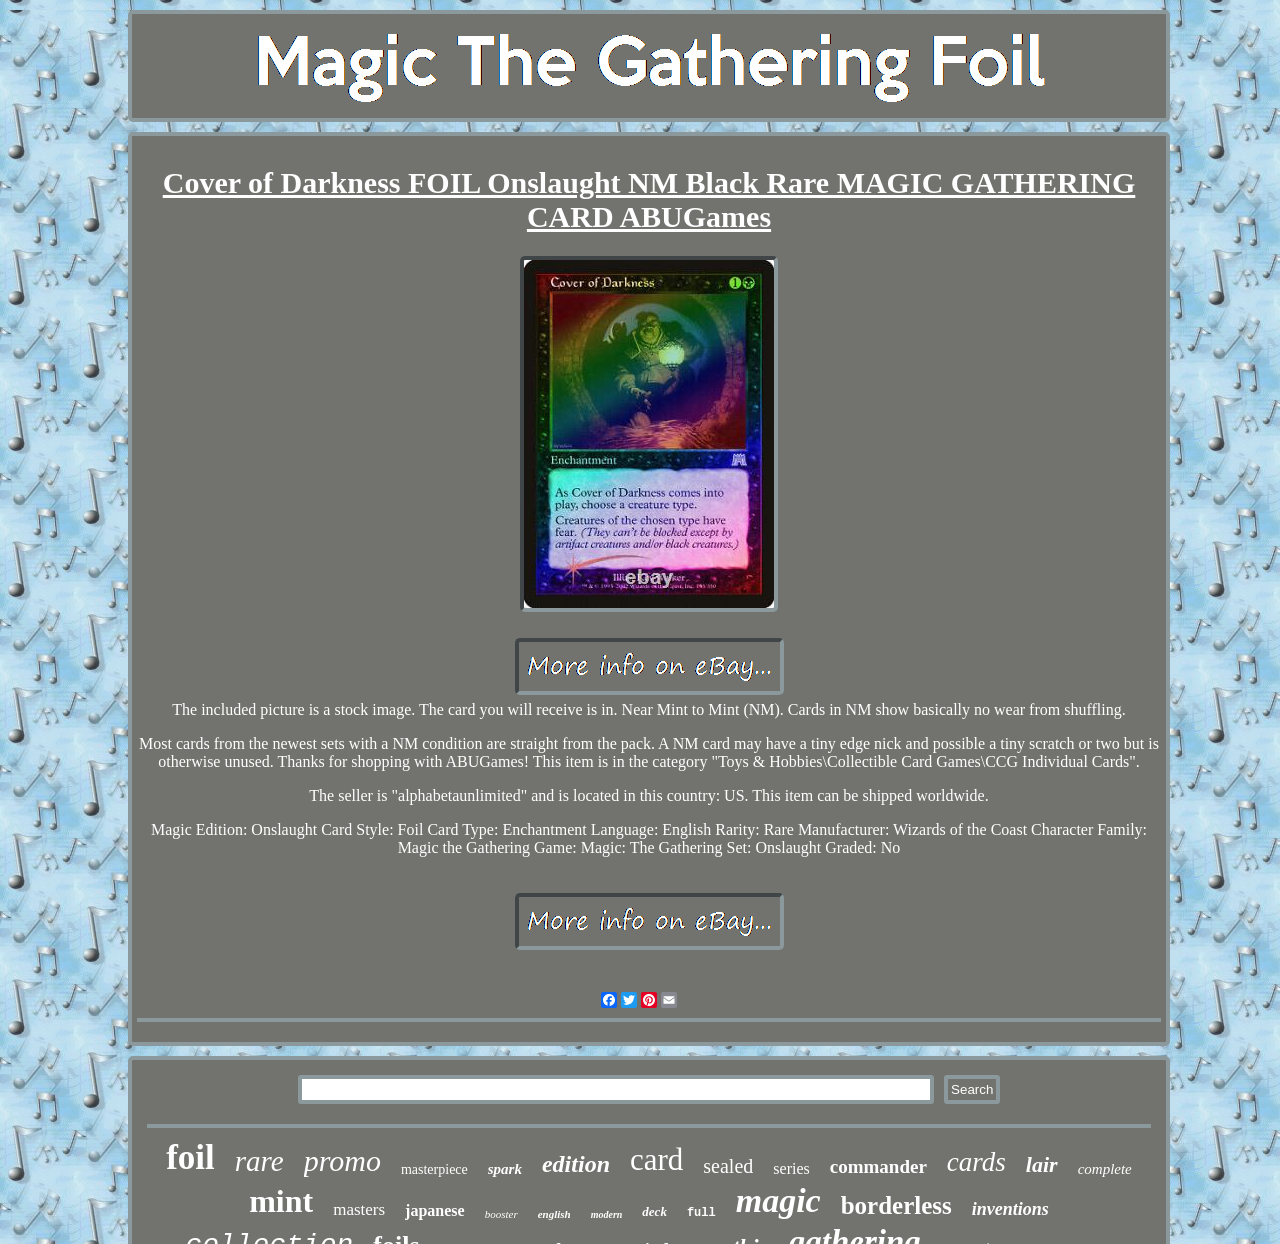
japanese (435, 1210)
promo (342, 1160)
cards (976, 1162)
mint (281, 1201)
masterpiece (434, 1169)
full (701, 1213)
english (554, 1214)
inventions (1010, 1209)
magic (778, 1200)
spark (505, 1169)
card (656, 1159)
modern (607, 1214)
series (791, 1168)
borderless (896, 1205)
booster (501, 1214)
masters (359, 1209)
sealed (728, 1166)
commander (878, 1166)
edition (576, 1164)
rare (259, 1161)
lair (1042, 1164)
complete (1105, 1169)
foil (190, 1157)
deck (654, 1211)
